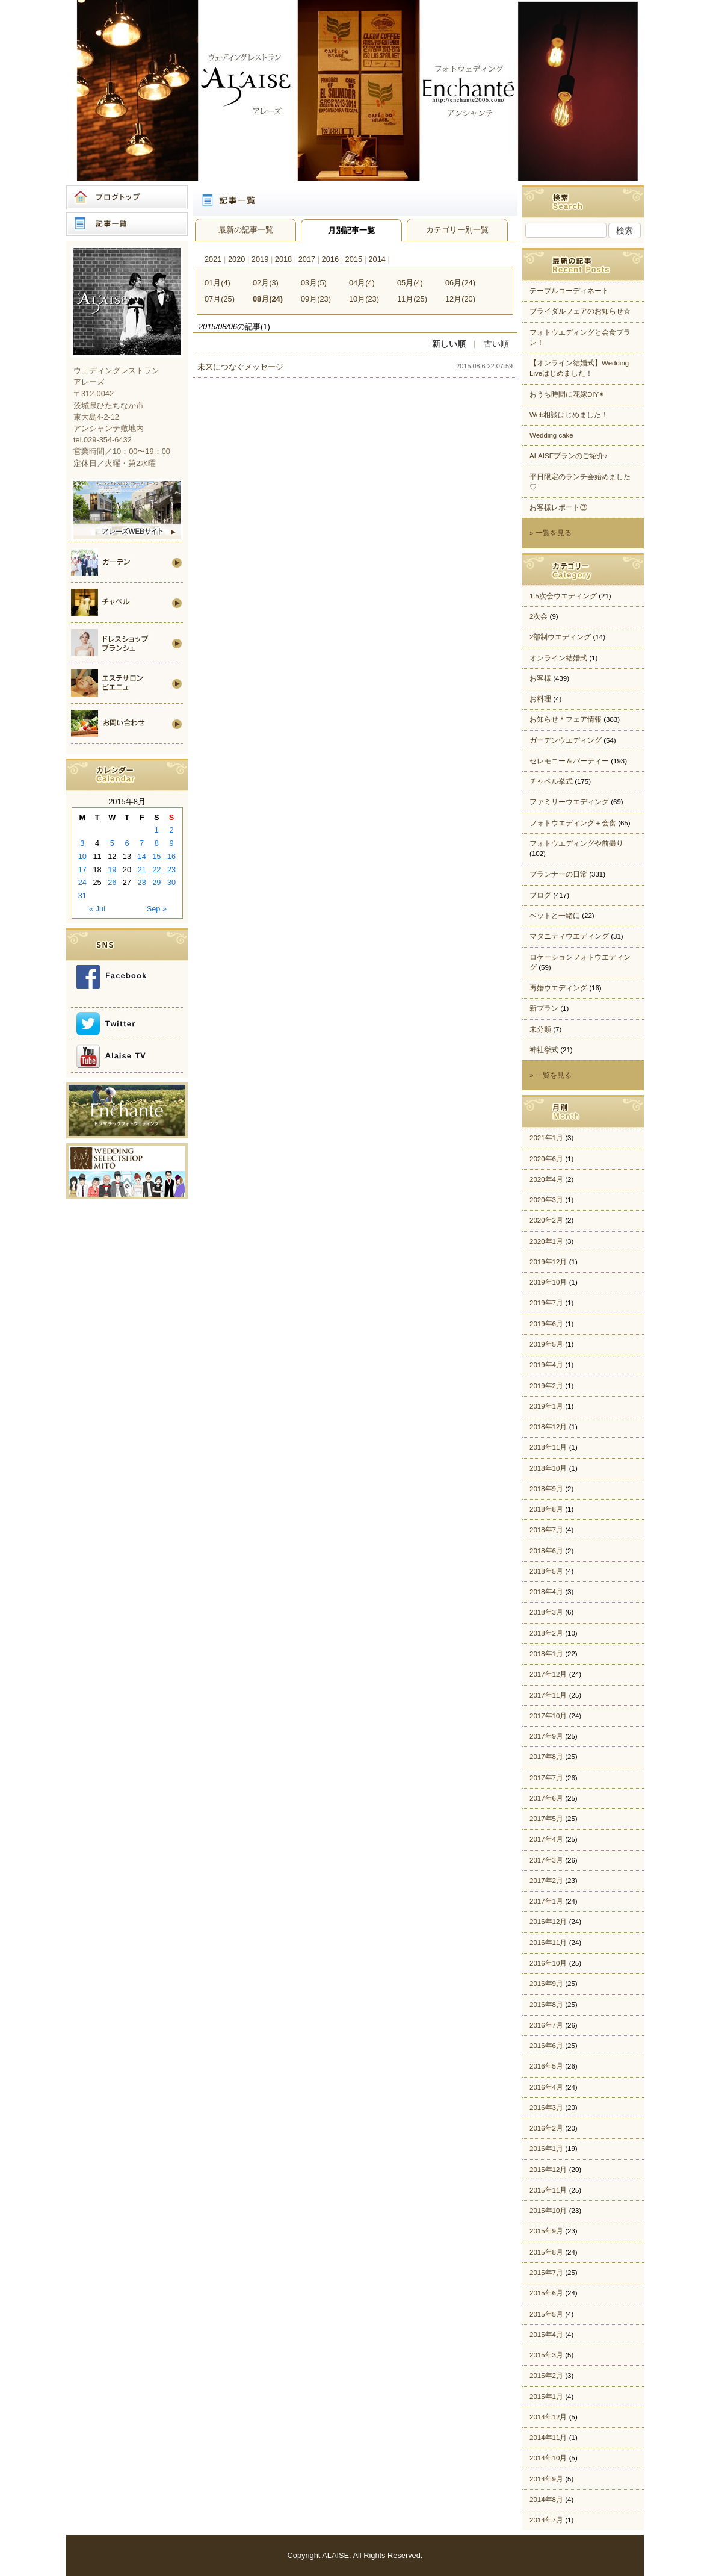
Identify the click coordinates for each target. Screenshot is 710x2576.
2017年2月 (546, 1880)
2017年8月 (546, 1756)
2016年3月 (546, 2107)
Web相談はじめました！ (568, 414)
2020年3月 (546, 1199)
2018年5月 (546, 1571)
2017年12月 (548, 1674)
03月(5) (314, 282)
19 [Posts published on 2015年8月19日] (112, 869)
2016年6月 (546, 2045)
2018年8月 (546, 1509)
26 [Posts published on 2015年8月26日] (112, 882)
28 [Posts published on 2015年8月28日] (142, 882)
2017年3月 (546, 1860)
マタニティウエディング (569, 936)
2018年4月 (546, 1591)
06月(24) (460, 282)
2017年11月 (548, 1695)
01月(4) (217, 282)
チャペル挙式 (551, 781)
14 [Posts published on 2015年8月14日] (142, 856)
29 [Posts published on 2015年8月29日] (156, 882)
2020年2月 (546, 1220)
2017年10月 (548, 1715)
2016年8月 (546, 2004)
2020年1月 (546, 1241)
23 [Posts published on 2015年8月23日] (171, 869)
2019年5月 (546, 1344)
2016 (330, 259)
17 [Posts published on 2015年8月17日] (82, 869)
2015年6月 (546, 2293)
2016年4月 (546, 2087)
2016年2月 (546, 2128)
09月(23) (316, 298)
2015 (353, 259)
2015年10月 (548, 2210)
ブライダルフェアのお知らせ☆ (580, 311)
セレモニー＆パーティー (569, 761)
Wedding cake (551, 435)
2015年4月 (546, 2334)
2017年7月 (546, 1777)
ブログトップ (127, 197)
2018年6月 (546, 1550)
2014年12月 (548, 2417)
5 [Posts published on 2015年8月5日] (112, 843)
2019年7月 (546, 1302)
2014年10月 (548, 2458)
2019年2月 (546, 1385)
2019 (260, 259)
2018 (283, 259)
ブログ (540, 895)
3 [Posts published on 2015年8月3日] (82, 843)
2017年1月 (546, 1901)
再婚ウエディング (558, 988)
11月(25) (412, 298)
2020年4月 (546, 1179)
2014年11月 (548, 2437)
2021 (213, 259)
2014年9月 (546, 2479)
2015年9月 (546, 2231)
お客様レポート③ (558, 507)
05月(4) (410, 282)
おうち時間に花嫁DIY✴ (567, 394)
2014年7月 (546, 2520)
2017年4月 (546, 1839)
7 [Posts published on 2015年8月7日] (142, 843)
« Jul (97, 908)
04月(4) (362, 282)
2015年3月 (546, 2355)
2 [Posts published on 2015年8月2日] (172, 829)
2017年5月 (546, 1818)
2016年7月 (546, 2025)
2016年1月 (546, 2148)
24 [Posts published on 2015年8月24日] (82, 882)
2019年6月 (546, 1323)
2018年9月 (546, 1488)
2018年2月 (546, 1633)
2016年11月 (548, 1942)
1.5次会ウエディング (563, 596)
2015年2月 (546, 2375)
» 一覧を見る (550, 532)
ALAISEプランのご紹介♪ (568, 455)
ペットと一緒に (554, 915)
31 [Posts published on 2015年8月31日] (82, 895)
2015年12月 (548, 2169)
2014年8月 (546, 2499)
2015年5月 (546, 2314)
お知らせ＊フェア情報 (565, 719)
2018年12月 (548, 1426)
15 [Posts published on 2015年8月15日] (156, 856)
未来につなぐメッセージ (240, 366)
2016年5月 (546, 2066)
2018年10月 (548, 1468)
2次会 (538, 616)
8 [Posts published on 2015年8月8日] (157, 843)
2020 (236, 259)
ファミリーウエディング (569, 801)
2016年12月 (548, 1921)
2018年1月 (546, 1653)
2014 (376, 259)
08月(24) (268, 298)
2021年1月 (546, 1137)
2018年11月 (548, 1447)
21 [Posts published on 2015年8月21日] (142, 869)
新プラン (543, 1008)
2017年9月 (546, 1736)
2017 (306, 259)
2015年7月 (546, 2272)
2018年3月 (546, 1612)
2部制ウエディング (560, 637)
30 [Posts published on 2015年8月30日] (171, 882)
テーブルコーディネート (569, 290)
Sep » (157, 908)
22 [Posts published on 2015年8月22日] (156, 869)
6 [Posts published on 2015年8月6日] (127, 843)
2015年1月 (546, 2396)
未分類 (540, 1029)
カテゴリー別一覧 (457, 229)
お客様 (540, 678)
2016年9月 (546, 1983)
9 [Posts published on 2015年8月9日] (172, 843)
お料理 (540, 699)
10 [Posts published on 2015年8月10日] (82, 856)
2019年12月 (548, 1261)
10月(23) (364, 298)
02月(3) (266, 282)
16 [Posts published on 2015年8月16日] (171, 856)
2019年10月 (548, 1282)
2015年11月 (548, 2190)
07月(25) (220, 298)
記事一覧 (127, 224)
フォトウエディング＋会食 (572, 823)
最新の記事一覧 (245, 229)
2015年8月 (546, 2252)
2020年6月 (546, 1158)
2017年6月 (546, 1798)
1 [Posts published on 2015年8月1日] (157, 829)
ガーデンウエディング (565, 740)
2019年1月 (546, 1406)
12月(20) (460, 298)
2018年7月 (546, 1529)
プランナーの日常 (558, 874)
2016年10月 (548, 1963)
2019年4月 (546, 1364)
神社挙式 (543, 1050)
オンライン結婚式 (558, 658)
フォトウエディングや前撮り (576, 843)
